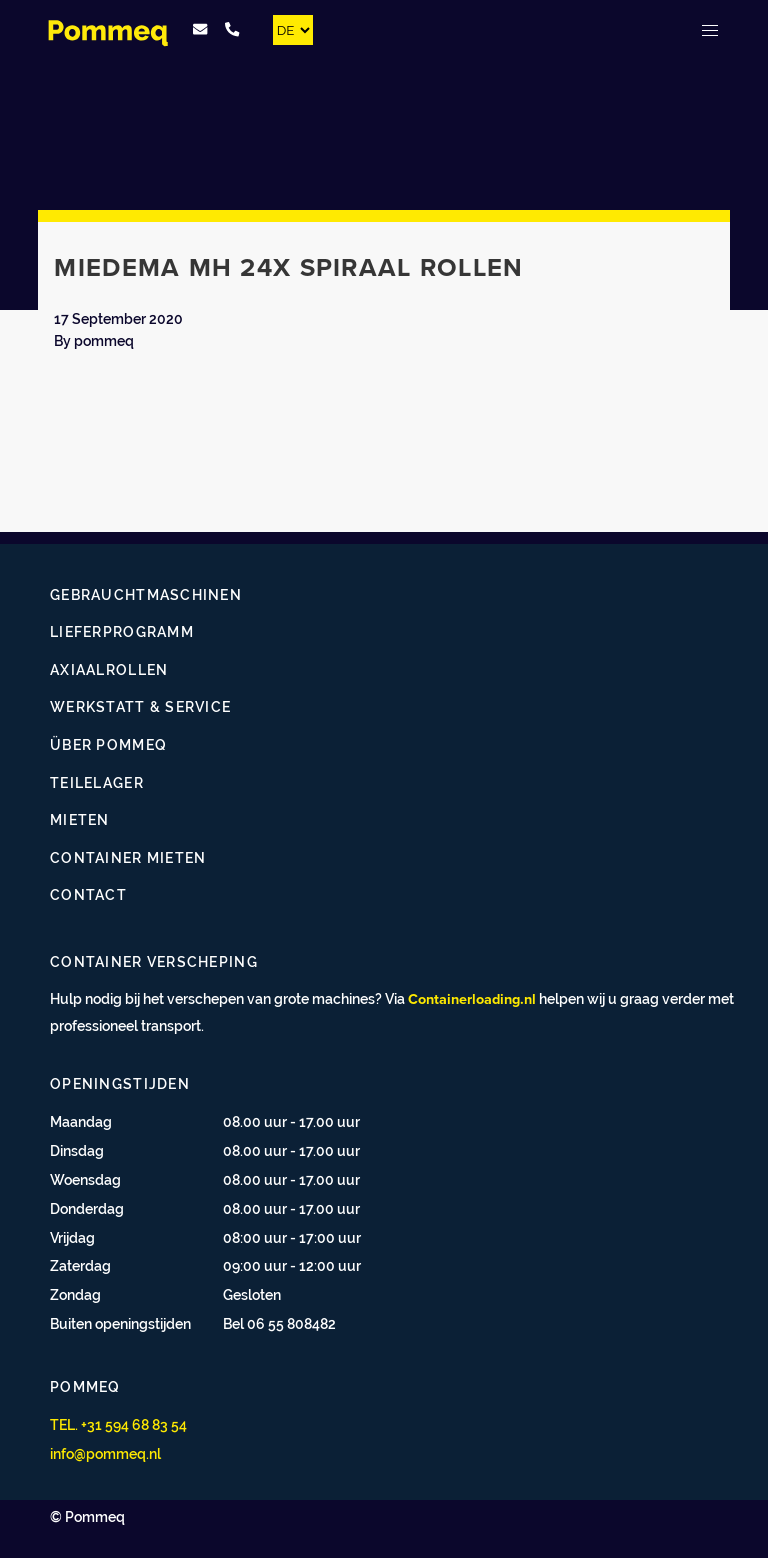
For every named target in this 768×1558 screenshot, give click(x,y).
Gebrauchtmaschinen (146, 594)
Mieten (80, 819)
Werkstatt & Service (140, 706)
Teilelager (97, 782)
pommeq (104, 340)
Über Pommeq (108, 744)
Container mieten (128, 857)
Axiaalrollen (109, 669)
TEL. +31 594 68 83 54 (118, 1424)
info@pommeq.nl (105, 1453)
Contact (88, 894)
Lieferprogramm (122, 631)
